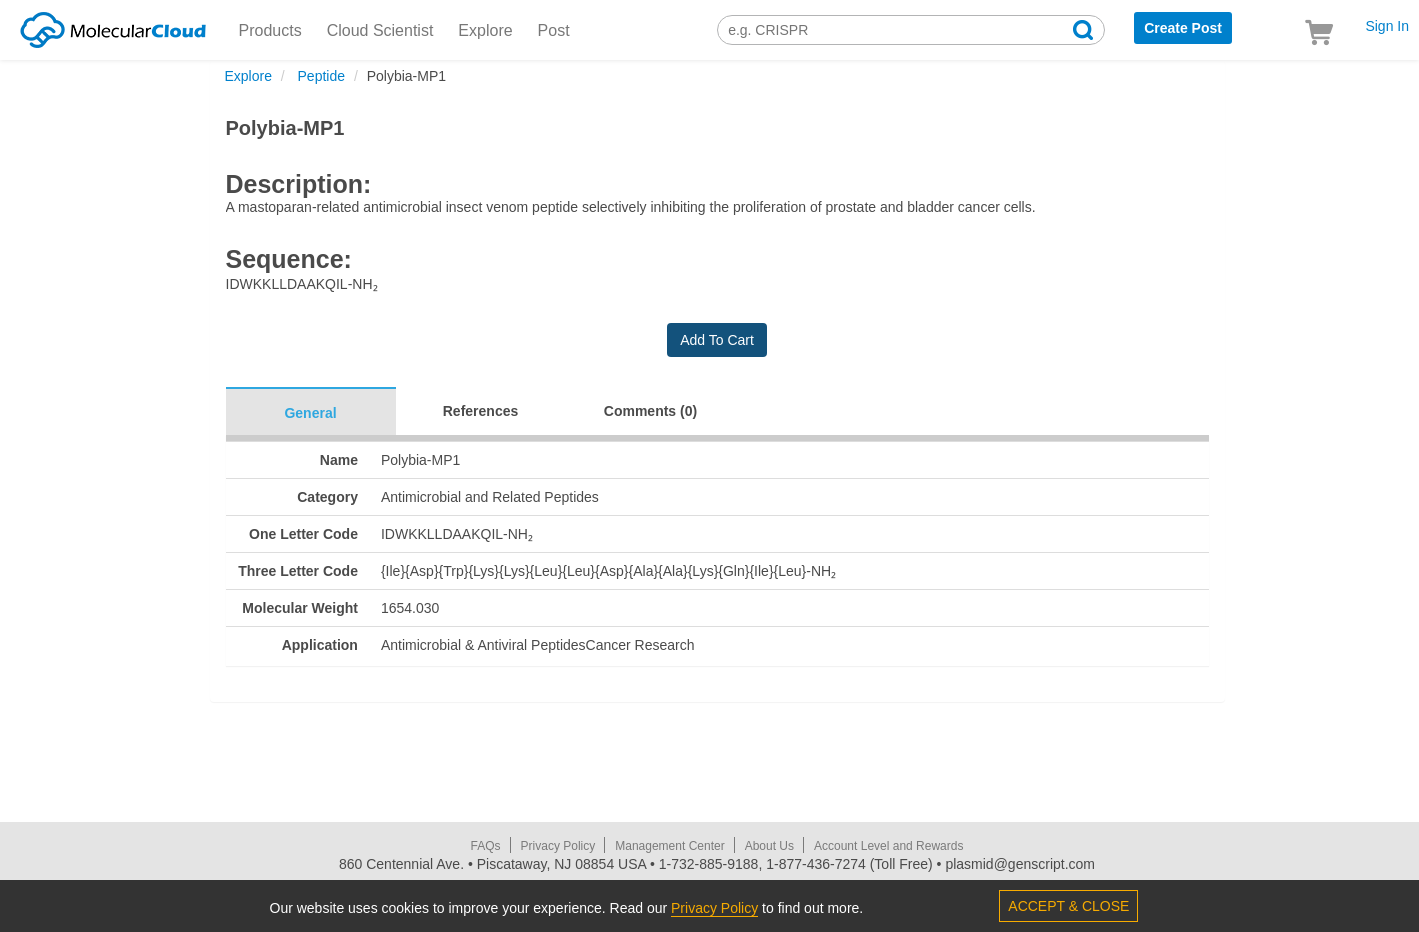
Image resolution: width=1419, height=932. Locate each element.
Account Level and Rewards (888, 846)
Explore (485, 30)
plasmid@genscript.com (1020, 864)
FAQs (486, 846)
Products (270, 30)
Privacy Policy (558, 846)
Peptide (319, 76)
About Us (769, 846)
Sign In (1387, 26)
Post (554, 30)
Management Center (669, 846)
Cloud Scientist (380, 30)
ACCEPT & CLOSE (1068, 906)
